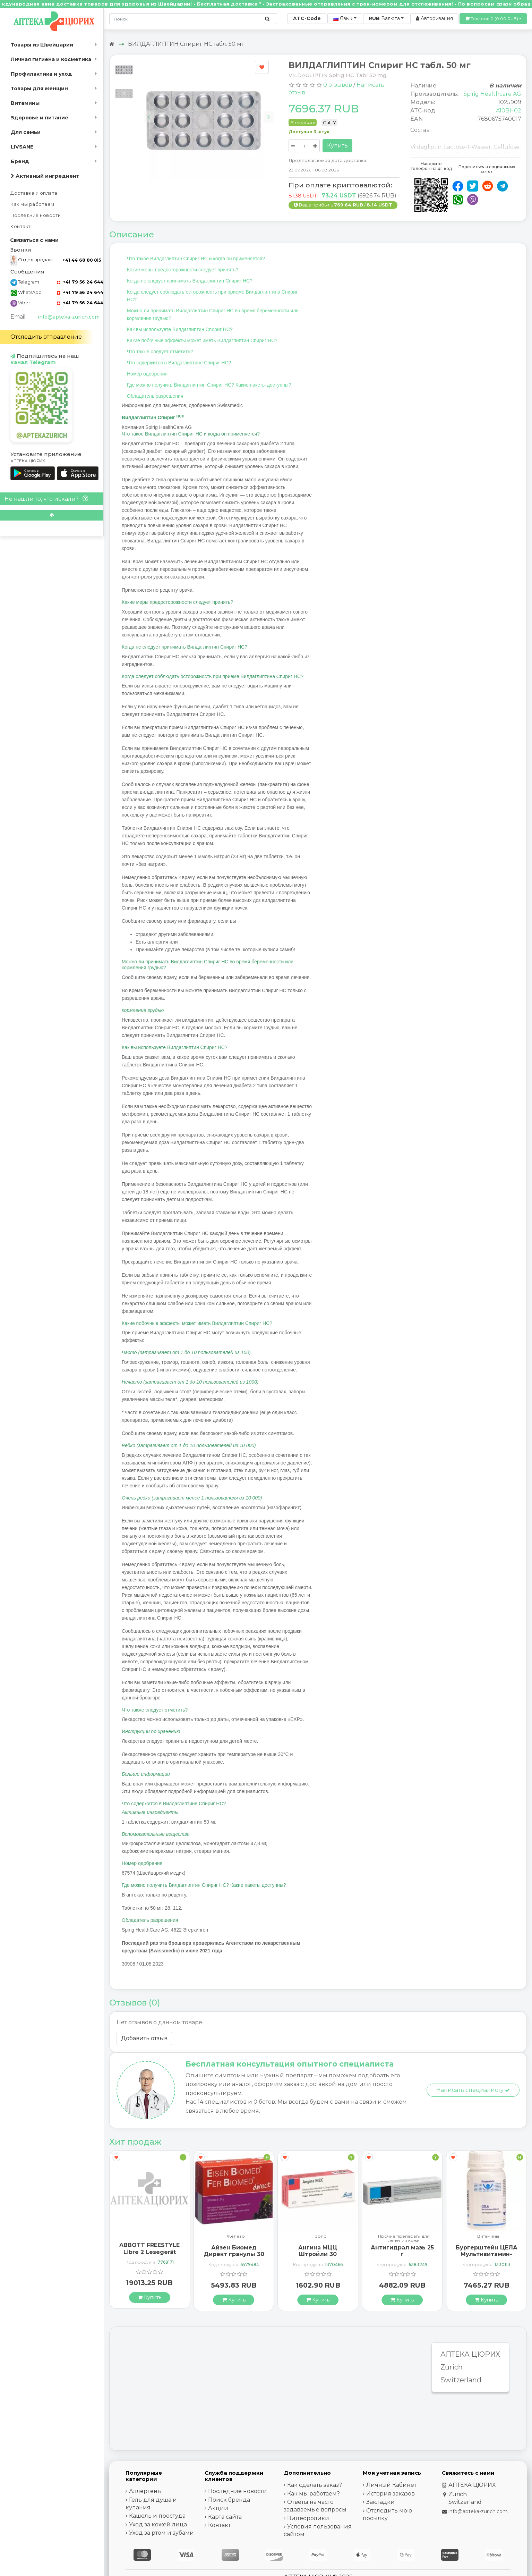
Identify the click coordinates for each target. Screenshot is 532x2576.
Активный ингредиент (45, 176)
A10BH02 (508, 110)
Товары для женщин (39, 88)
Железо (319, 2236)
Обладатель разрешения (155, 396)
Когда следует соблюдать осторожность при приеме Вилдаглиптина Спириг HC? (212, 295)
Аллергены (145, 2491)
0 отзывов (337, 85)
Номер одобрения (147, 374)
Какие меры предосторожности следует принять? (182, 269)
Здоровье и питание (39, 118)
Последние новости (35, 215)
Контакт (20, 226)
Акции (218, 2508)
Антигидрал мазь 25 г (486, 2250)
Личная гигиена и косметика (51, 59)
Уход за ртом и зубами (161, 2532)
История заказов (390, 2493)
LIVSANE (22, 147)
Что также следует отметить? (160, 351)
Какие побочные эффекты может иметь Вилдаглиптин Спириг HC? (202, 340)
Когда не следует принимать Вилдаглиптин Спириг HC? (189, 281)
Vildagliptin (425, 147)
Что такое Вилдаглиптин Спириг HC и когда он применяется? (196, 258)
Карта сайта (225, 2517)
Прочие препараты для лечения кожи (488, 2238)
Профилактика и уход (41, 74)
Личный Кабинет (391, 2485)
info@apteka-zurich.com (69, 317)
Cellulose (507, 147)
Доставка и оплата (34, 193)
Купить (337, 145)
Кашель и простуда (157, 2515)
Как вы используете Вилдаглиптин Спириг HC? (180, 329)
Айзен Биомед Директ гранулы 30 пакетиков (318, 2254)
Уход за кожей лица (158, 2524)
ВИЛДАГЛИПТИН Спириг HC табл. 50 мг (186, 44)
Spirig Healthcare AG (492, 94)
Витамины (25, 103)
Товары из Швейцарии (42, 45)
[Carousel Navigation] (209, 111)
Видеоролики (308, 2518)
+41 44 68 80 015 (81, 260)
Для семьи (26, 132)
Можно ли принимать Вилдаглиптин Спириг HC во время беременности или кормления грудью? (213, 314)
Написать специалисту (473, 2090)
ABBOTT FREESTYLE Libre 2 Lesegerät (234, 2248)
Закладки (380, 2502)
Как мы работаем (32, 204)
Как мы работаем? (313, 2493)
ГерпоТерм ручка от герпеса (150, 2248)
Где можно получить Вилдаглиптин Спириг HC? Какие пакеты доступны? (209, 385)
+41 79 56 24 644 (80, 282)
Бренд (20, 161)
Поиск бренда (229, 2500)
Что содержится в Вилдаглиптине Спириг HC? (179, 362)
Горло (404, 2236)
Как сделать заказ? (314, 2485)
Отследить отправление (46, 336)
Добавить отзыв (144, 2038)
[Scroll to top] (51, 515)
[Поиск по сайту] (267, 18)
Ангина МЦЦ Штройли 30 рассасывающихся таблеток (402, 2257)
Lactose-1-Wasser (467, 147)
